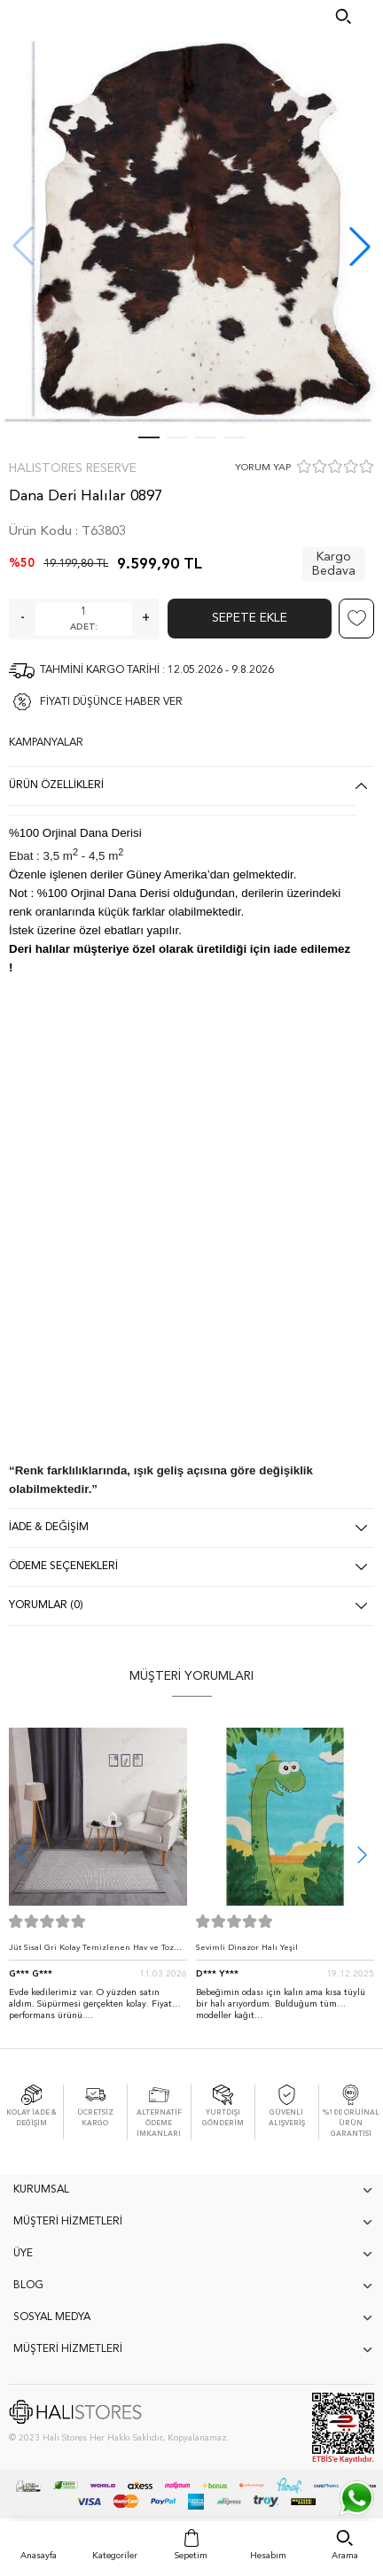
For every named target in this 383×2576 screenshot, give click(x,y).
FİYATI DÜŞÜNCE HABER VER (111, 702)
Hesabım (268, 2555)
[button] (359, 246)
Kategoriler (114, 2555)
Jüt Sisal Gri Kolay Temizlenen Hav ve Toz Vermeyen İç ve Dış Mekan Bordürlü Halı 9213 (91, 1952)
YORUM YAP (263, 468)
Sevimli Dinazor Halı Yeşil (247, 1948)
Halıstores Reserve (73, 468)
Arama (345, 2555)
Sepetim (191, 2555)
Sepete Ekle (249, 618)
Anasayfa (38, 2555)
